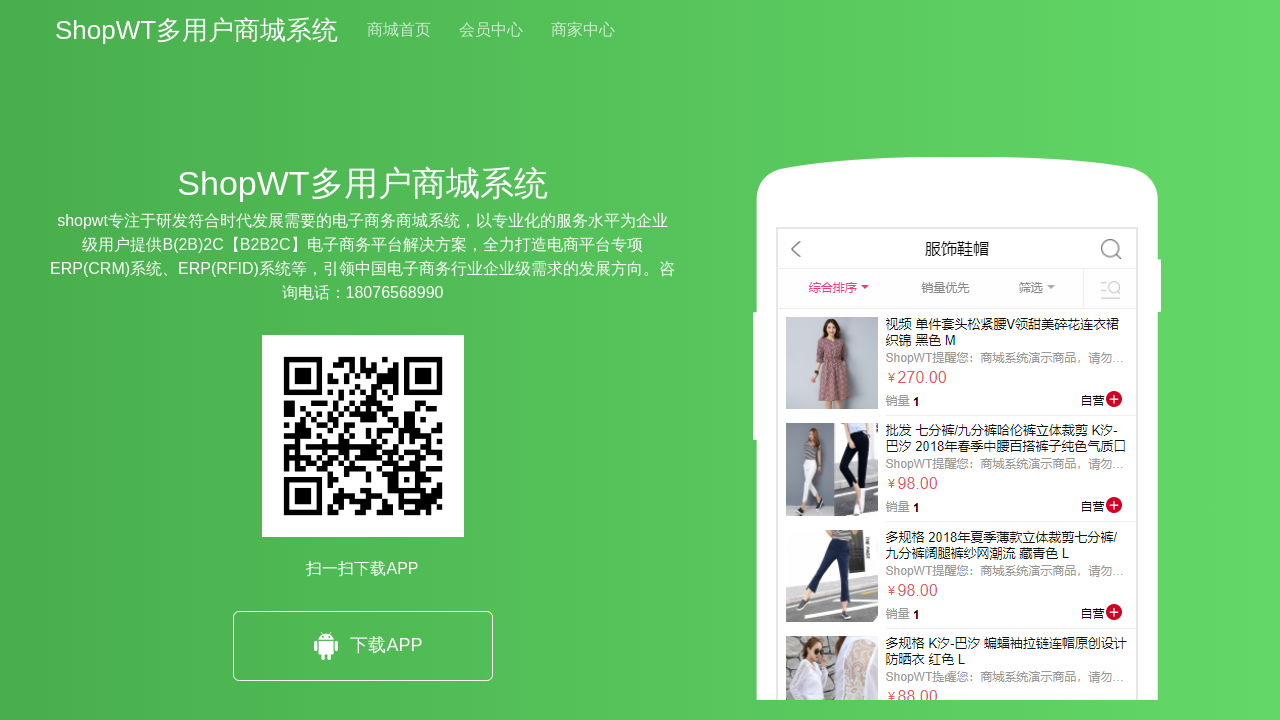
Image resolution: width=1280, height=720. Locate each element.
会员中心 (491, 29)
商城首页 (399, 29)
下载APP (362, 646)
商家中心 (583, 29)
